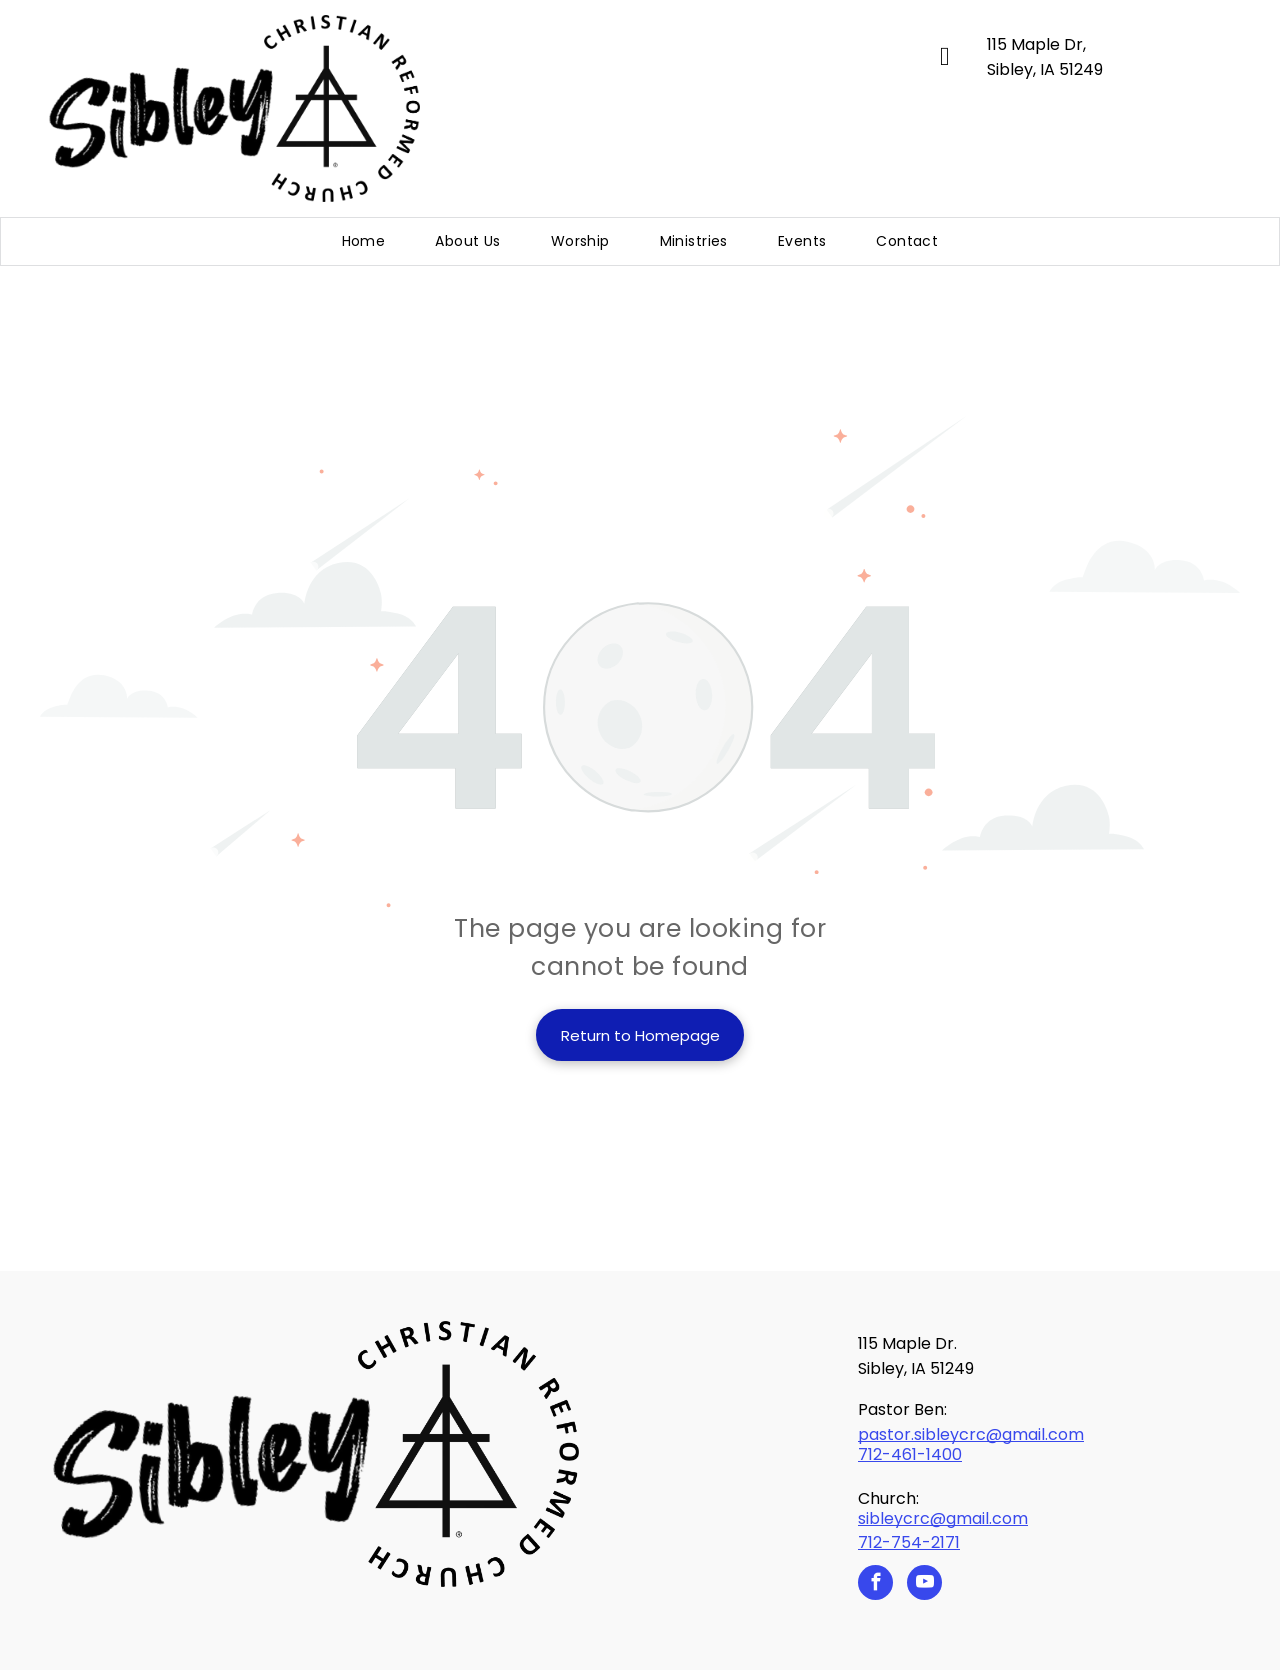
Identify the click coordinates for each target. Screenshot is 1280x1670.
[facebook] (875, 1585)
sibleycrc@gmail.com (943, 1518)
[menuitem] (364, 241)
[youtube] (924, 1585)
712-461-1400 (910, 1454)
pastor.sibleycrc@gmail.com (971, 1434)
